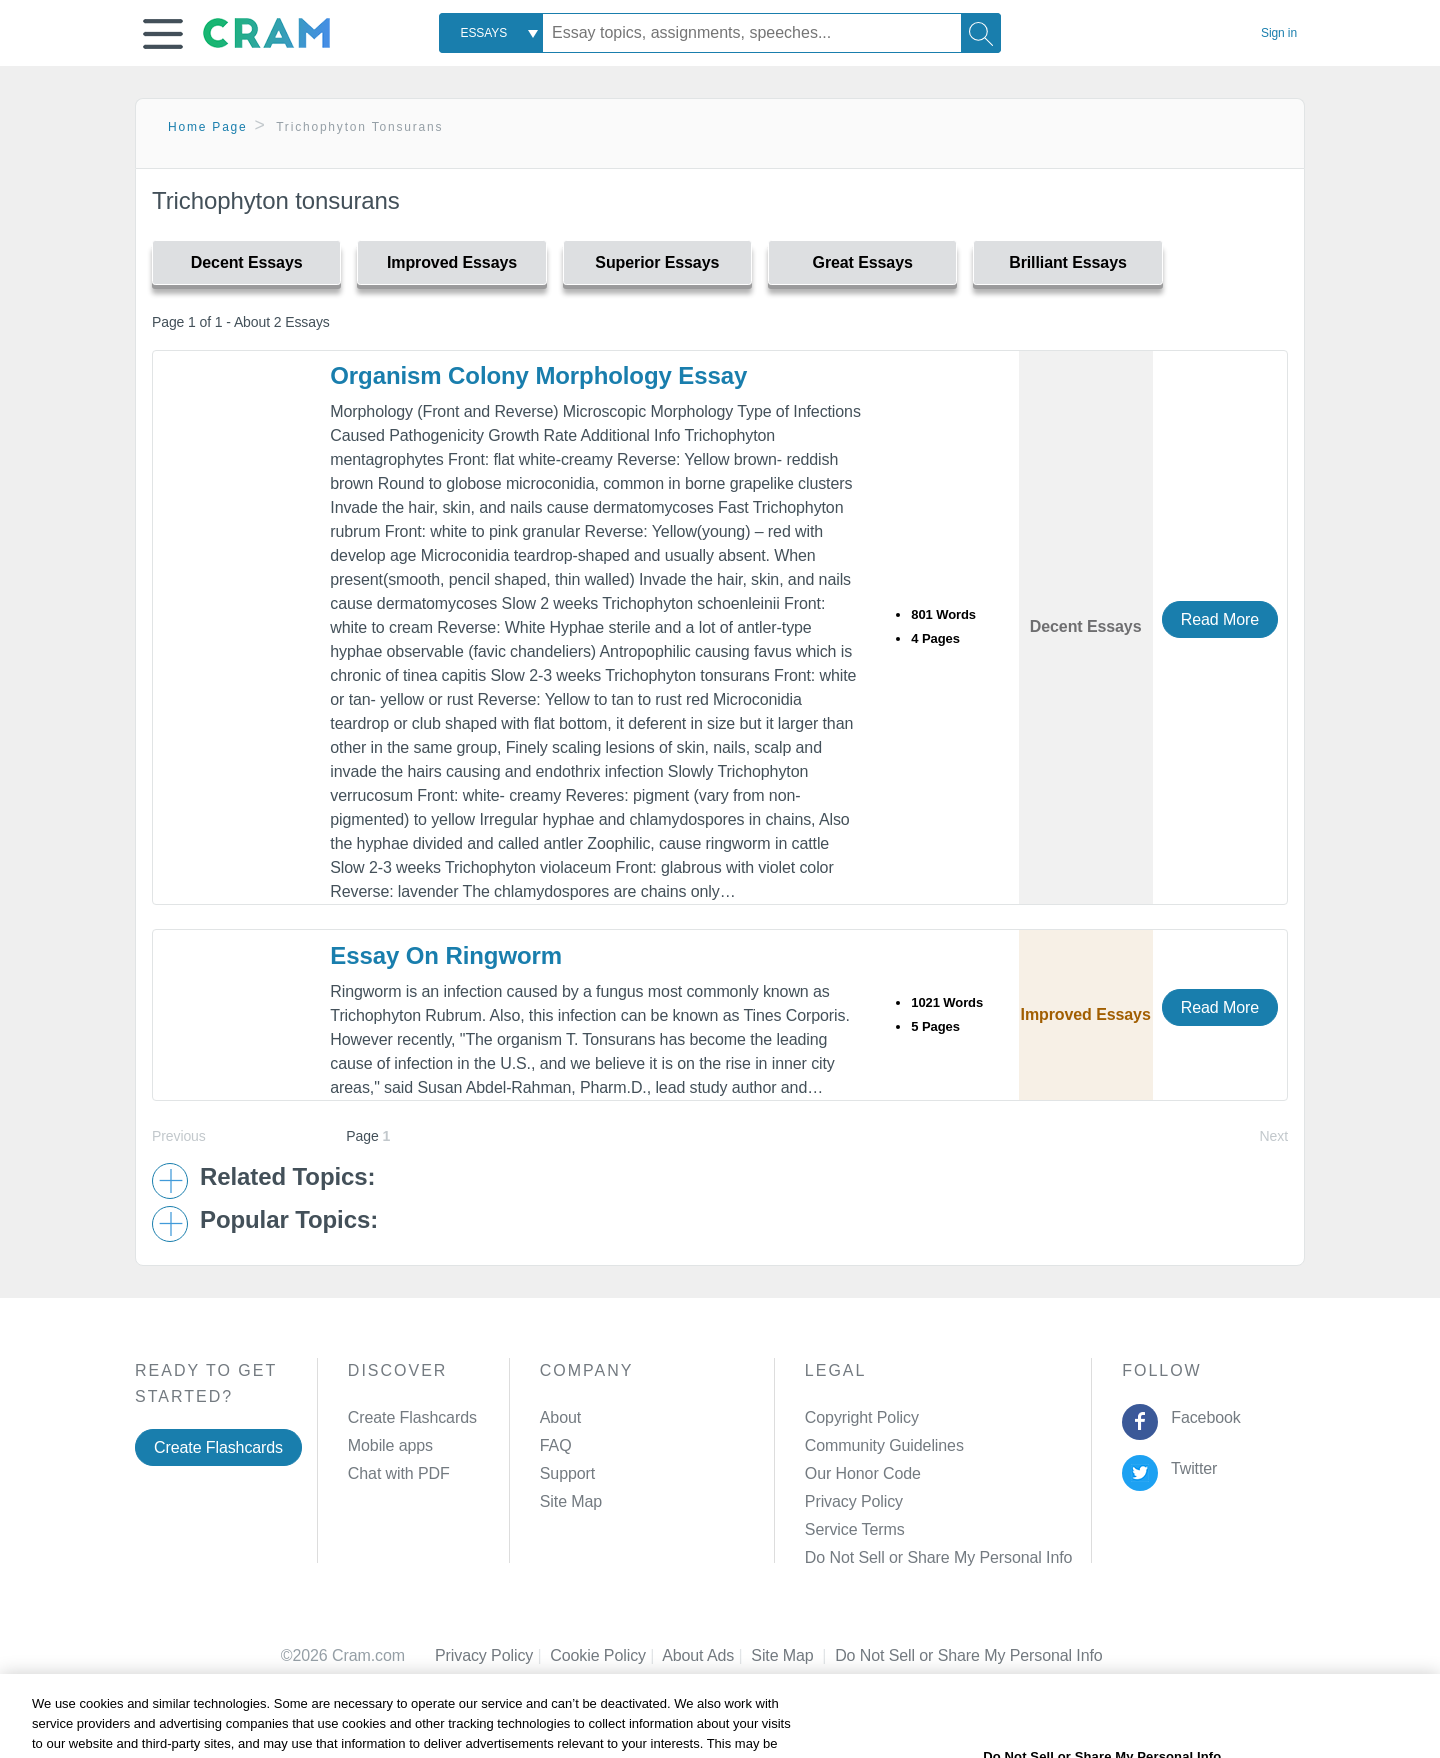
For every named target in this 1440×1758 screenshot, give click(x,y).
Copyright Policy (862, 1417)
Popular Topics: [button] (289, 1220)
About (560, 1417)
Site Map (571, 1501)
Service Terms (855, 1529)
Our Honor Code (863, 1473)
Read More (1220, 619)
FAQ (556, 1445)
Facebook (1202, 1417)
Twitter (1190, 1468)
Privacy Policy (854, 1501)
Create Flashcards (218, 1447)
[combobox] (491, 33)
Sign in (1279, 33)
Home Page (208, 127)
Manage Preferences (878, 1557)
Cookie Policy (606, 1655)
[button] (163, 34)
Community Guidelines (884, 1445)
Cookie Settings (890, 1655)
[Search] (981, 33)
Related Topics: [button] (287, 1177)
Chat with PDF (399, 1473)
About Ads (706, 1655)
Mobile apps (390, 1445)
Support (567, 1473)
